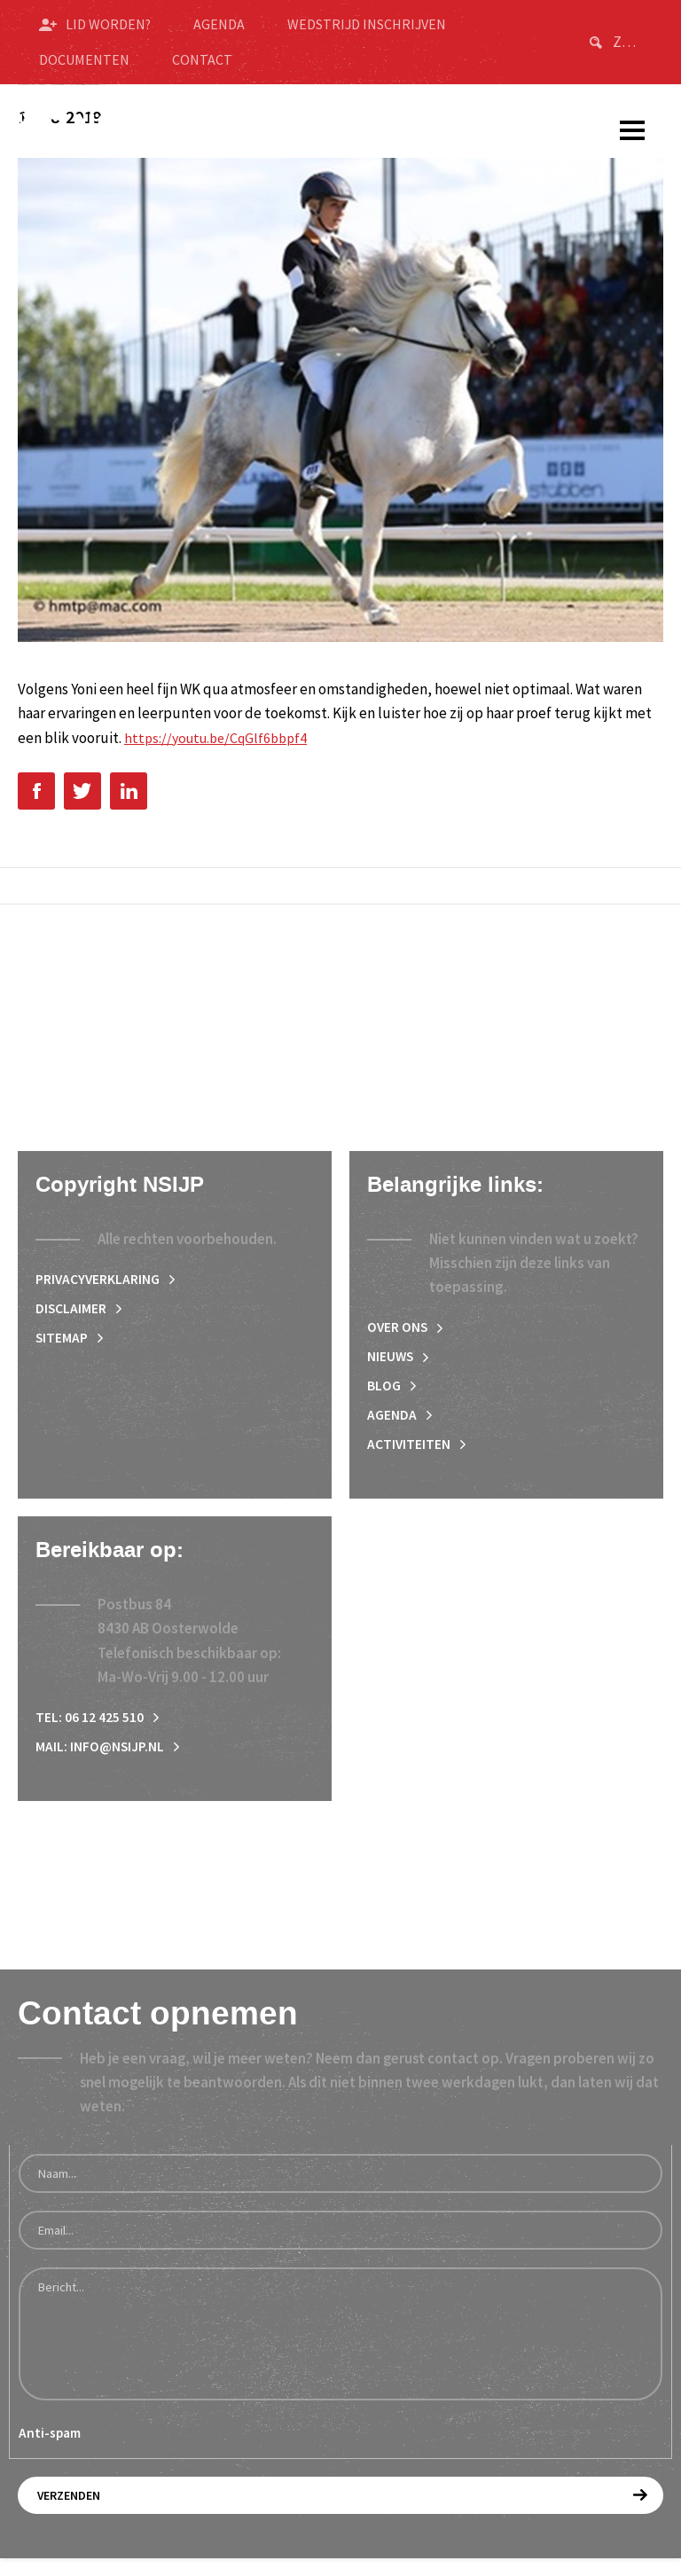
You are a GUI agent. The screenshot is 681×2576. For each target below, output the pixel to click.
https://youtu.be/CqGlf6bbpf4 (221, 738)
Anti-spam (50, 2450)
